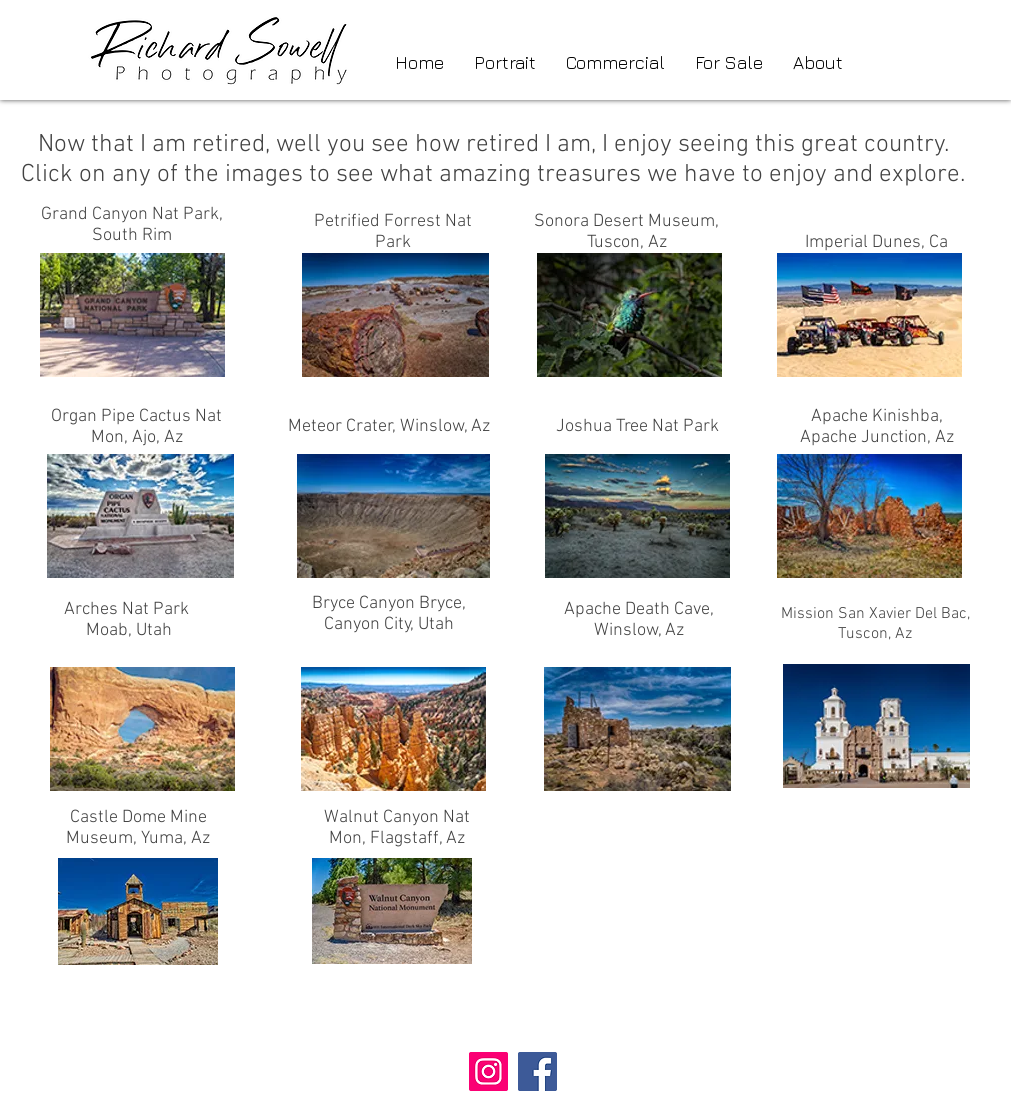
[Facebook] (537, 1071)
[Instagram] (488, 1071)
